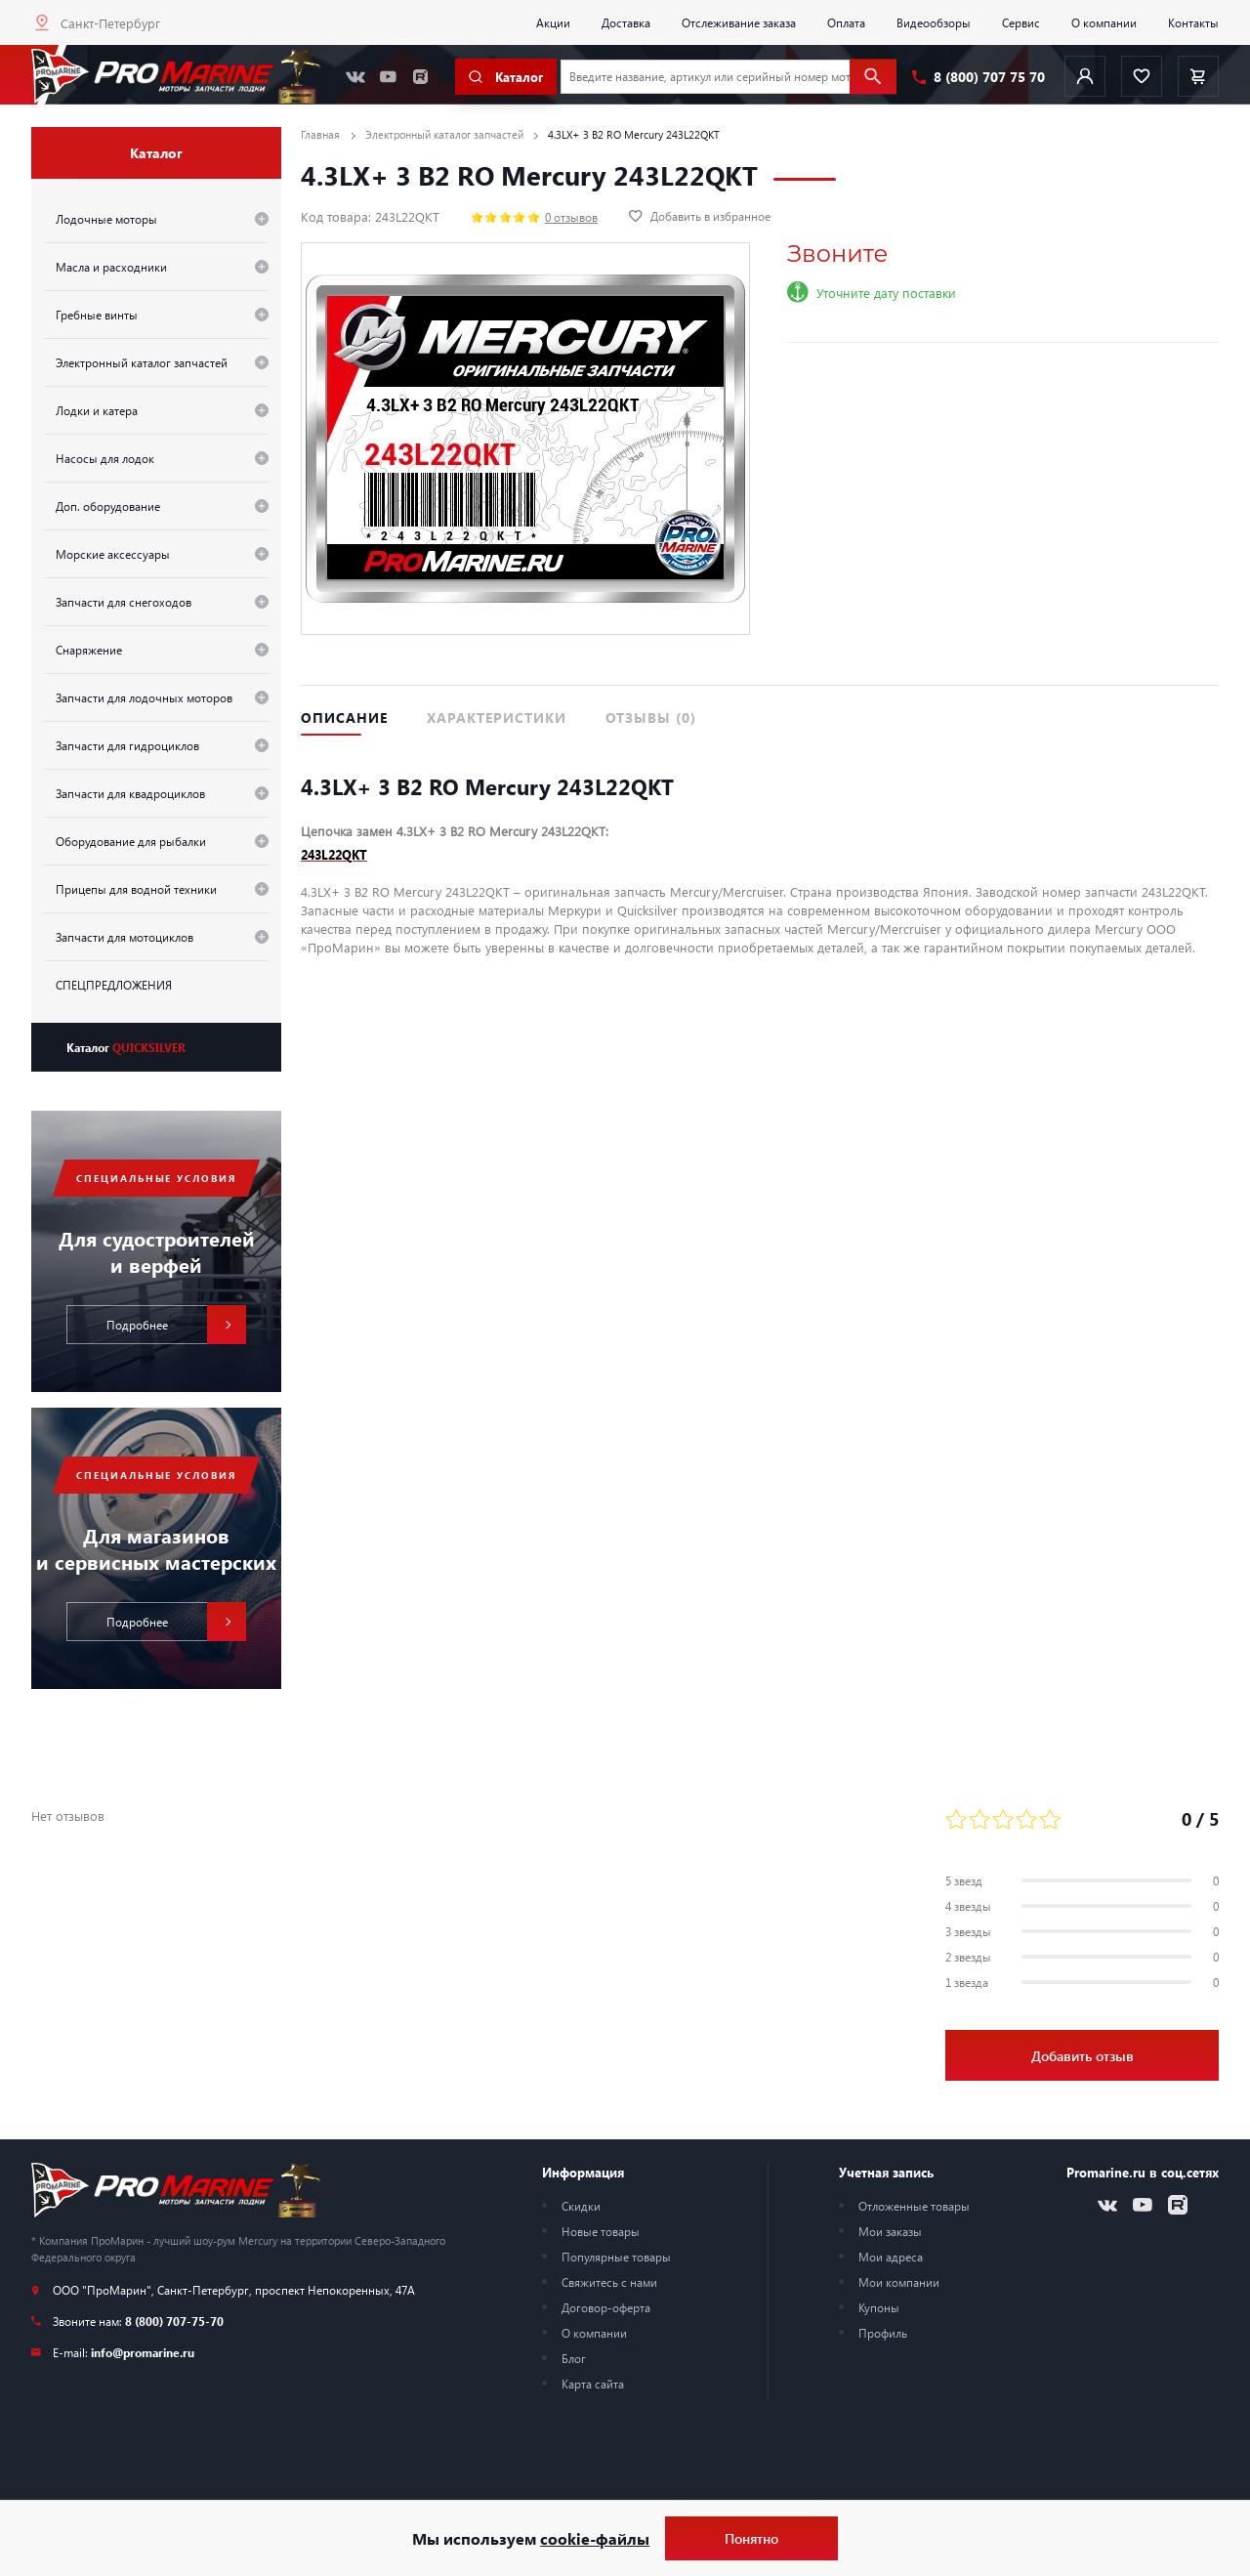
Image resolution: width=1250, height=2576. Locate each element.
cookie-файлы (594, 2538)
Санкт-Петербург (110, 23)
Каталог (126, 1047)
